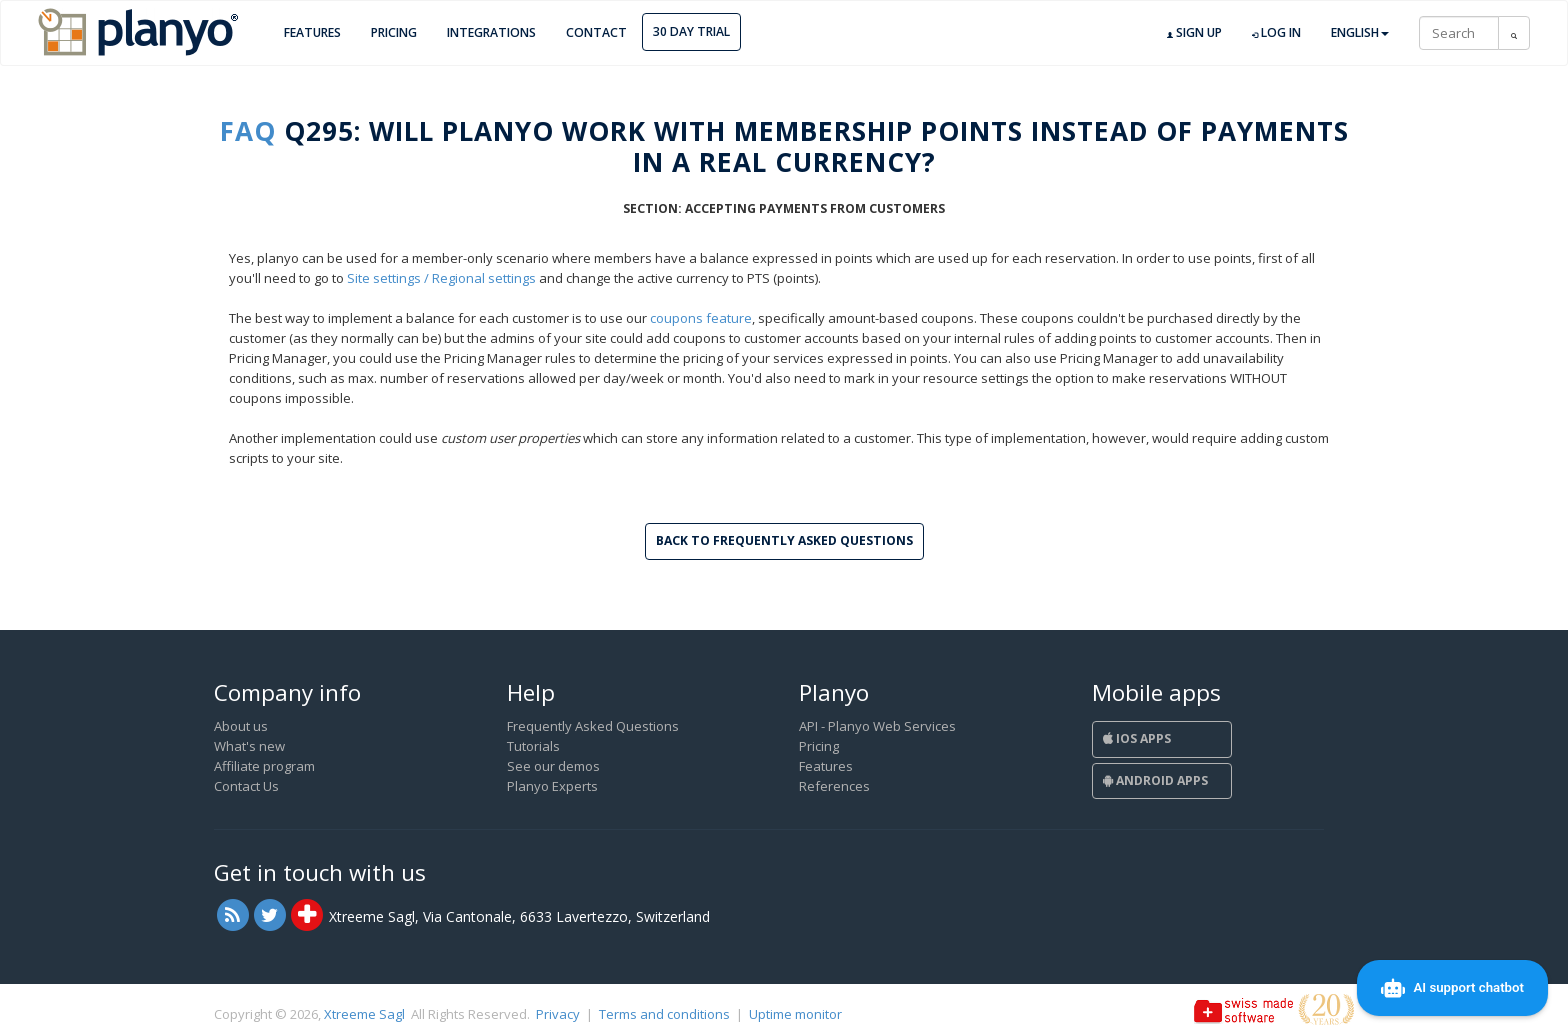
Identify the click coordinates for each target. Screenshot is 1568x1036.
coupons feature (701, 318)
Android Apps (1155, 780)
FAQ (248, 131)
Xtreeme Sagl (364, 1014)
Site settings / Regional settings (441, 278)
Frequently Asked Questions (593, 726)
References (834, 786)
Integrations (491, 32)
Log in (1276, 33)
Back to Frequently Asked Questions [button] (784, 540)
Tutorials (533, 746)
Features (312, 32)
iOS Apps (1137, 738)
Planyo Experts (552, 786)
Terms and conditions (664, 1014)
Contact (596, 32)
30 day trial (691, 31)
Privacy (558, 1014)
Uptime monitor (795, 1014)
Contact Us (246, 786)
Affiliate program (264, 766)
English (1360, 32)
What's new (249, 746)
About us (241, 726)
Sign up (1194, 33)
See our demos (553, 766)
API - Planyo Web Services (877, 726)
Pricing (394, 32)
